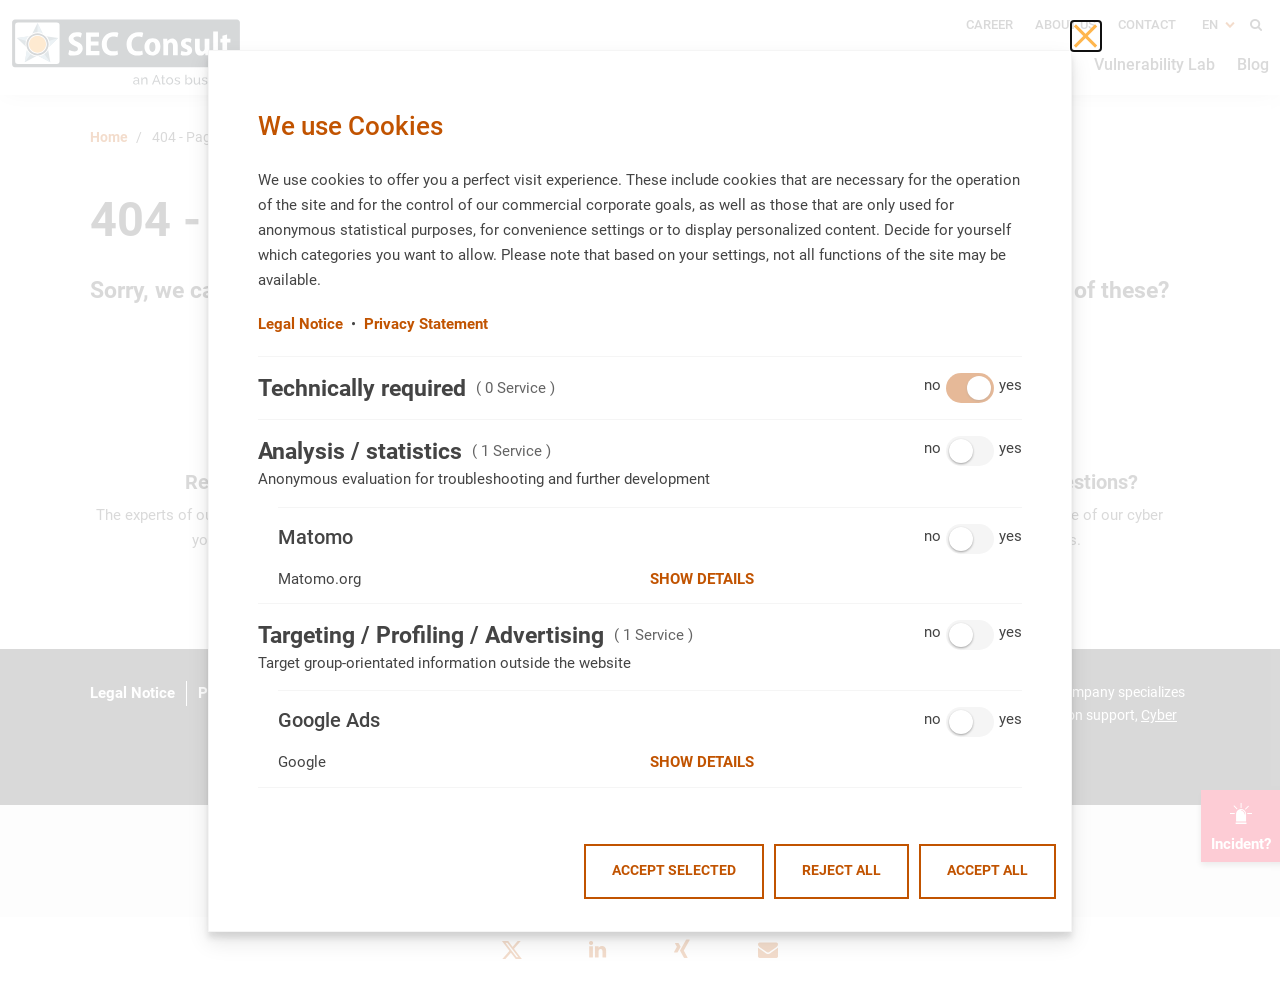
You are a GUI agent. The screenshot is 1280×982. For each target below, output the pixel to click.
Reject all (841, 870)
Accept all (987, 870)
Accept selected (674, 870)
